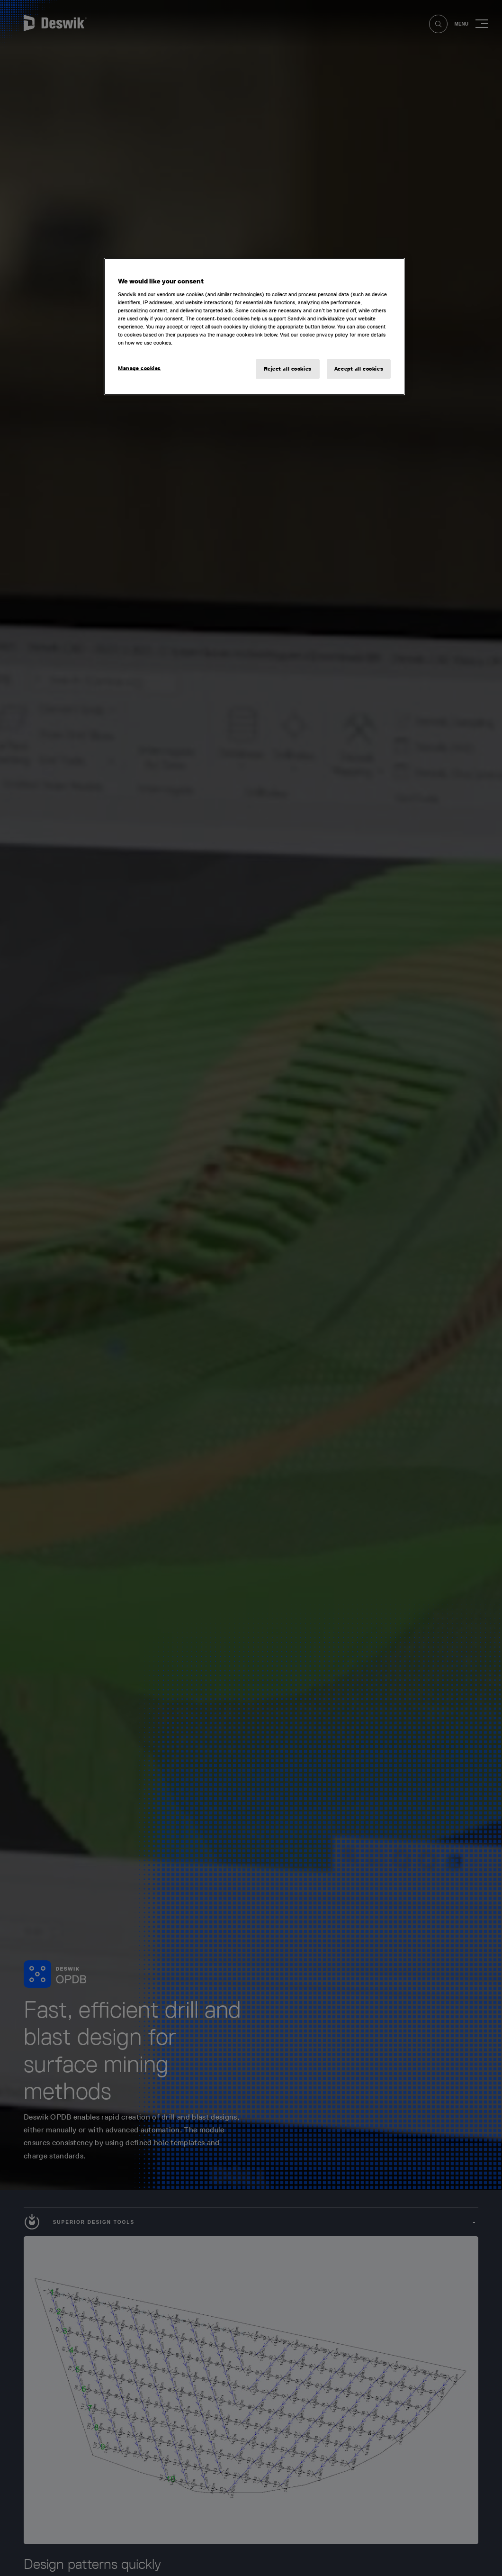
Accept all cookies (358, 368)
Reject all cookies (288, 368)
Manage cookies (139, 368)
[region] (254, 327)
